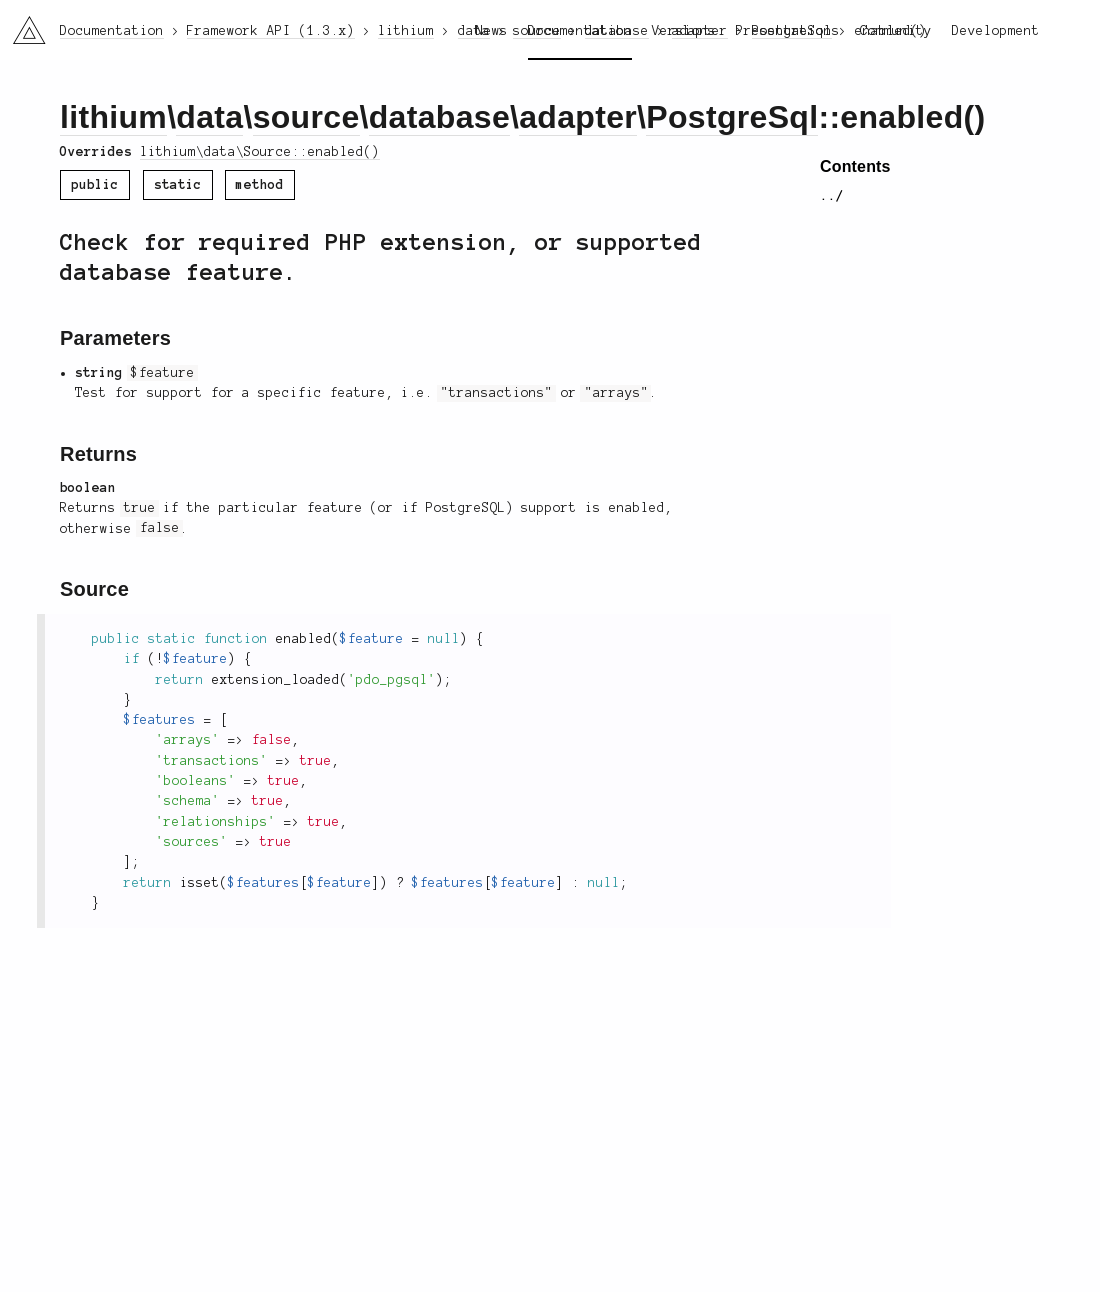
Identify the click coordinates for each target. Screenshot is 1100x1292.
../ (832, 196)
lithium (113, 117)
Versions (684, 31)
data (209, 117)
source (306, 117)
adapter (578, 117)
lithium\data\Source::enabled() (260, 152)
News (492, 31)
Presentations (788, 31)
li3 (22, 24)
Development (996, 31)
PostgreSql (732, 117)
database (439, 117)
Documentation (580, 31)
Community (896, 31)
